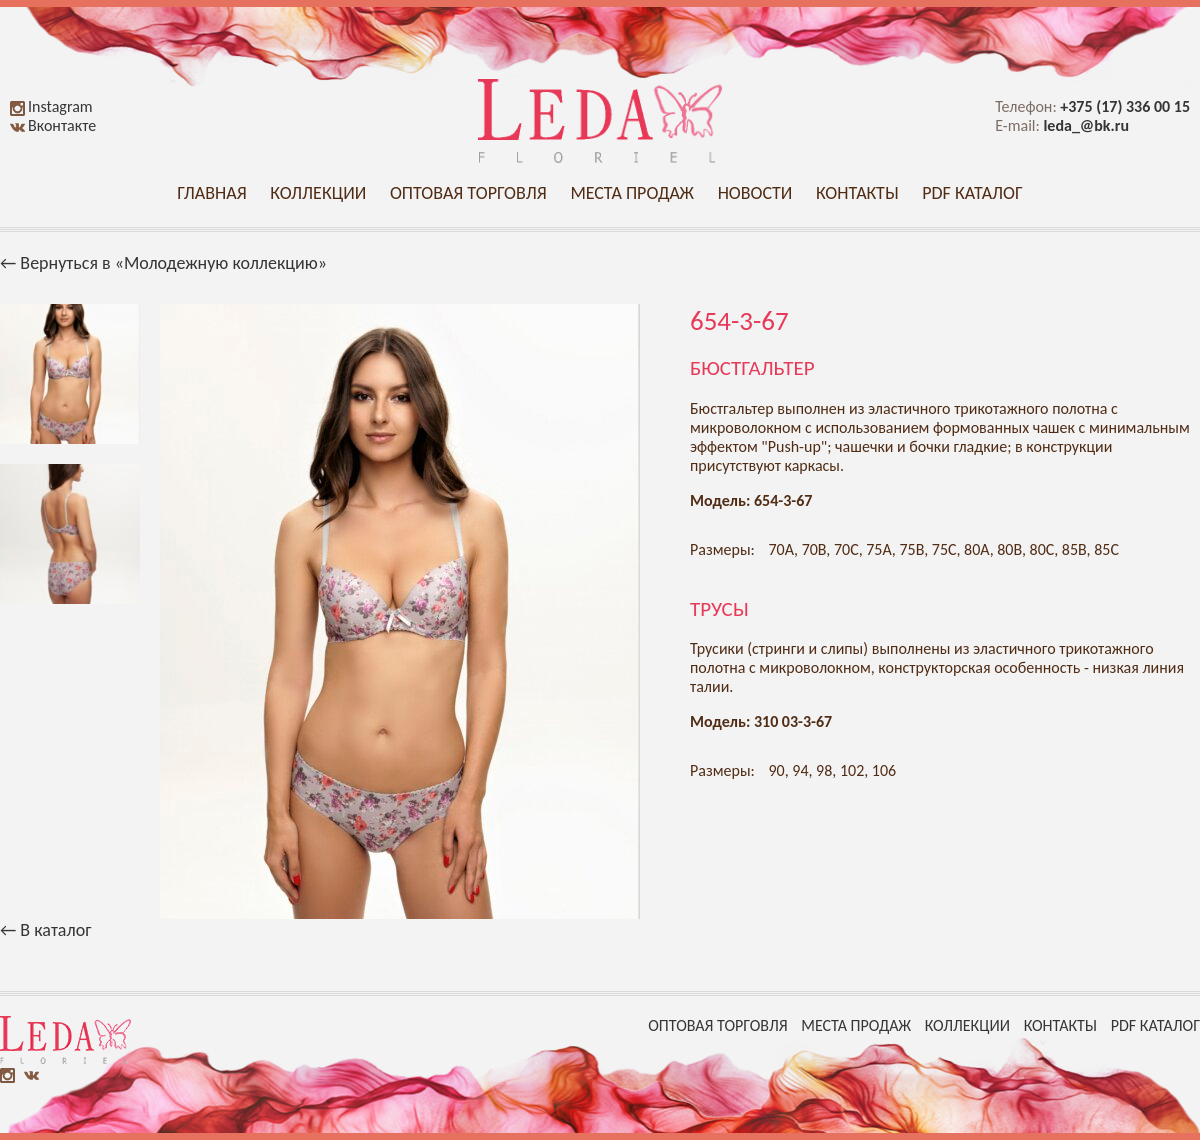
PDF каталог (972, 193)
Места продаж (632, 193)
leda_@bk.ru (1086, 125)
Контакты (857, 193)
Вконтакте (53, 125)
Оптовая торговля (468, 193)
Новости (755, 193)
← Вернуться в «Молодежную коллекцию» (163, 263)
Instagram (51, 106)
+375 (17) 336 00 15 (1125, 106)
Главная (211, 193)
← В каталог (45, 930)
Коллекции (318, 193)
